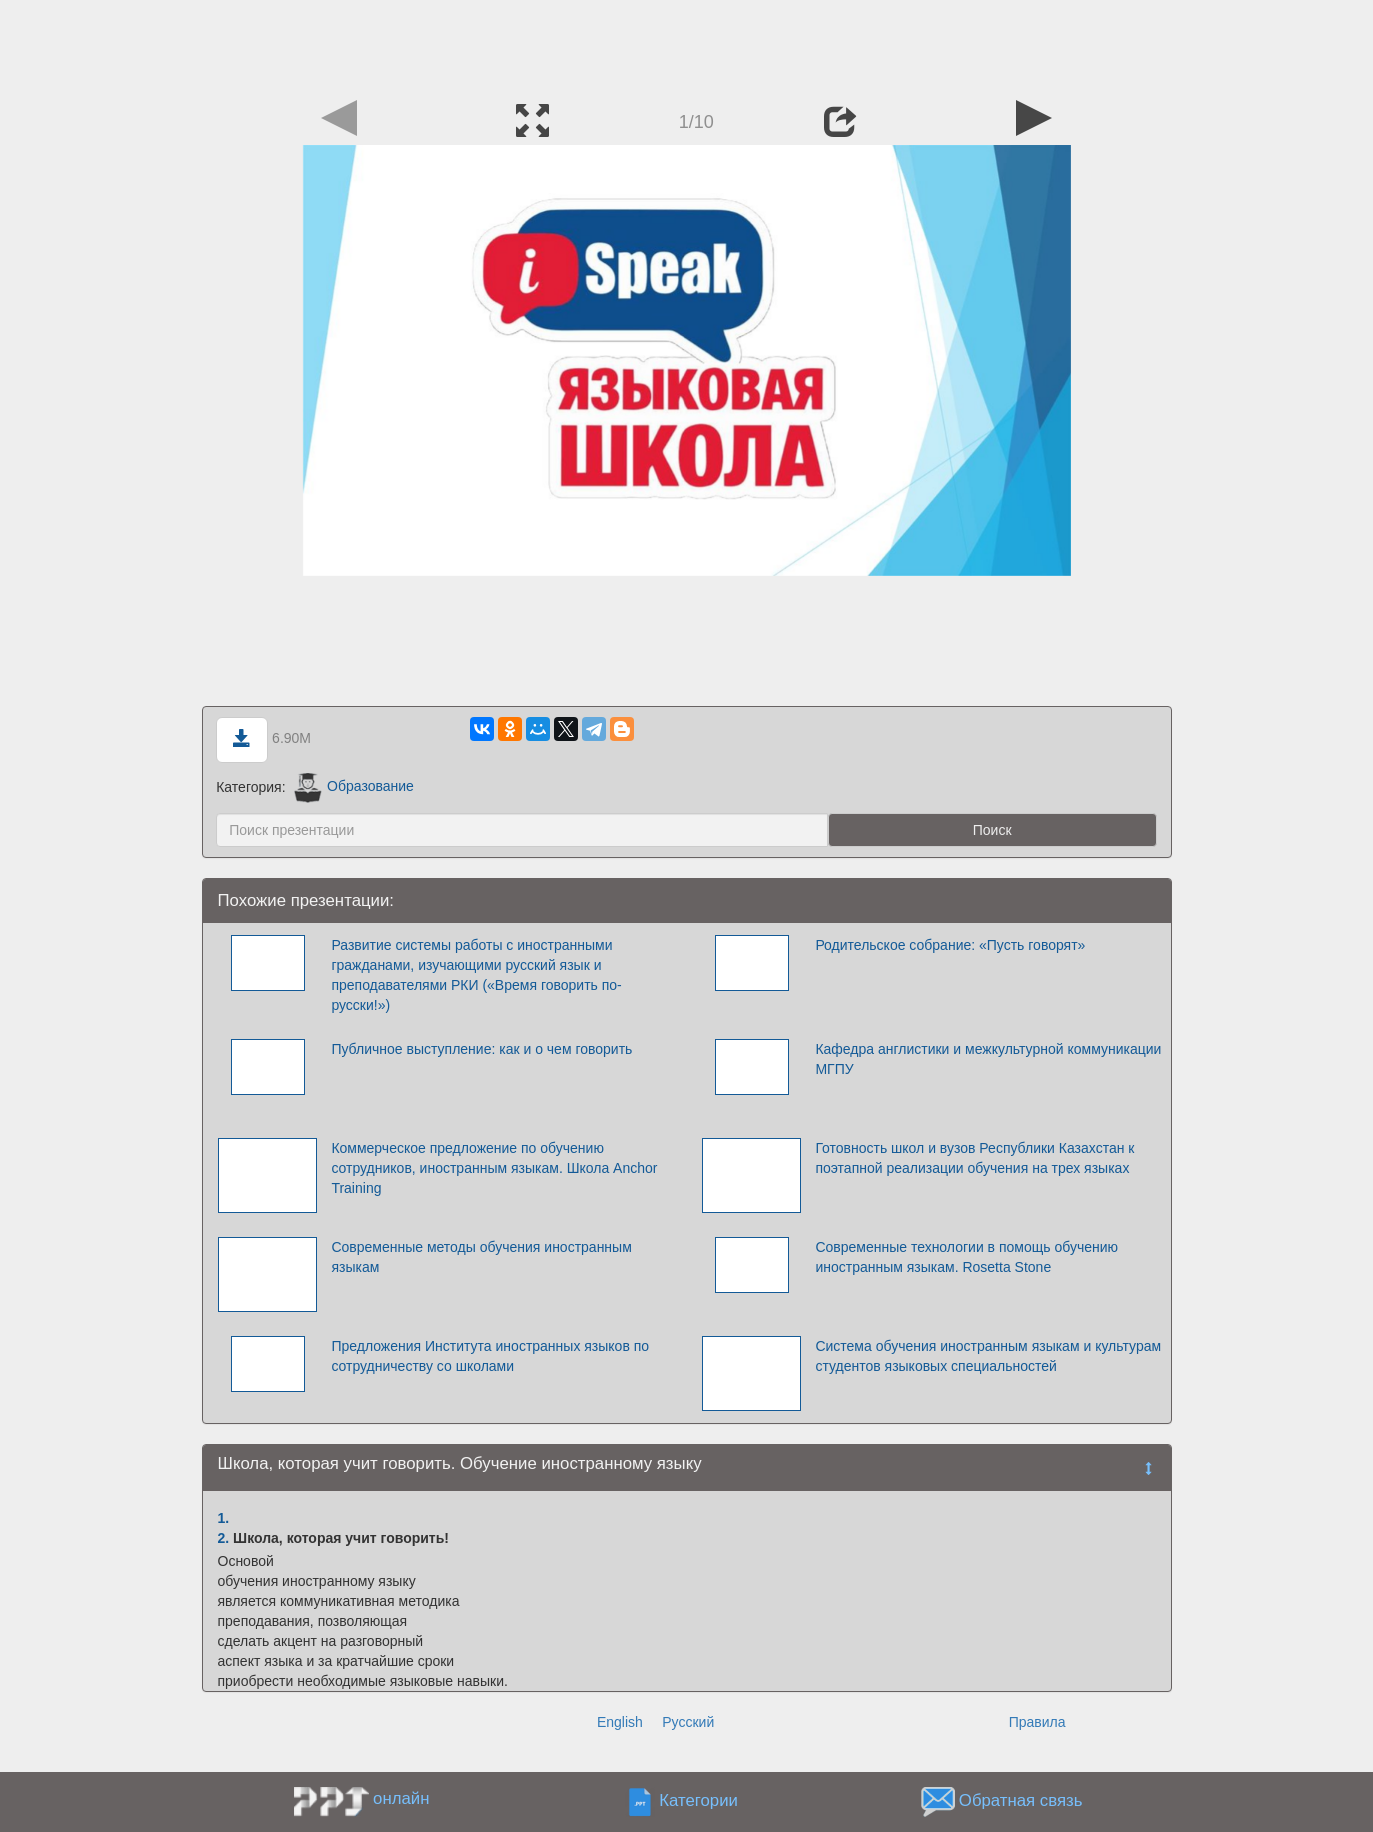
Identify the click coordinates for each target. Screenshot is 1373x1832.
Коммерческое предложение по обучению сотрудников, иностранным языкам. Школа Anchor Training (494, 1168)
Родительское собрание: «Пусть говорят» (950, 945)
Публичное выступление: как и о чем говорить (481, 1049)
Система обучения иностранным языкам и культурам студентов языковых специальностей (988, 1356)
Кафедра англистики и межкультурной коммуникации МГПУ (988, 1059)
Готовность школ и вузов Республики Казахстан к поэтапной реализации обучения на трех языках (974, 1158)
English (620, 1722)
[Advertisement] (687, 45)
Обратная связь (1021, 1800)
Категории (698, 1800)
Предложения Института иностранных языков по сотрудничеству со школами (490, 1356)
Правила (1037, 1722)
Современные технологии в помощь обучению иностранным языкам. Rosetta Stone (966, 1257)
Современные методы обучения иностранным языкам (481, 1257)
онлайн (401, 1798)
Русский (688, 1722)
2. (224, 1538)
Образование (353, 786)
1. (224, 1518)
